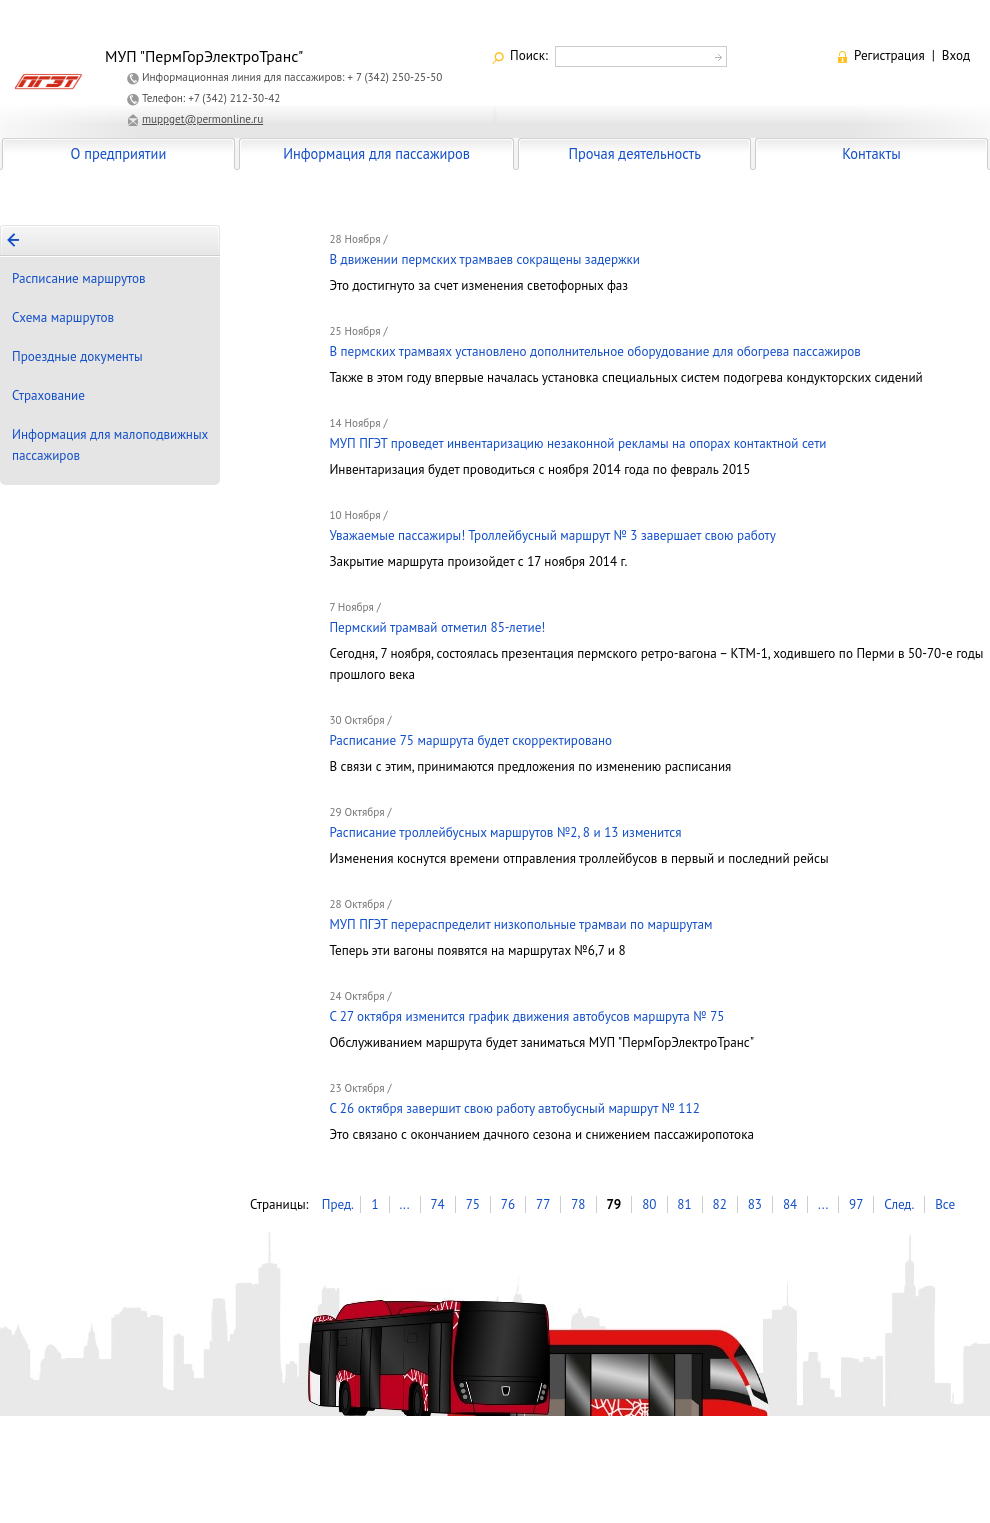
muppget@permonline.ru (202, 119)
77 (543, 1204)
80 (649, 1204)
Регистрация (889, 55)
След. (899, 1204)
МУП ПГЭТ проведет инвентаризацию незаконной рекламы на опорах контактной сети (577, 443)
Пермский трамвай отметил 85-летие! (437, 627)
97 (856, 1204)
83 (755, 1204)
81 (684, 1204)
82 (720, 1204)
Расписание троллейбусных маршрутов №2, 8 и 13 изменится (505, 832)
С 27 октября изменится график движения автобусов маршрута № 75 (526, 1016)
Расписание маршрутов (79, 278)
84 (790, 1204)
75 (473, 1204)
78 (578, 1204)
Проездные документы (77, 356)
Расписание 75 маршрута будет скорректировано (470, 740)
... (404, 1204)
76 (508, 1204)
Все (945, 1204)
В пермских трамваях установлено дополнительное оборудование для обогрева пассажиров (594, 351)
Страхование (48, 395)
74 (437, 1204)
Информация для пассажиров (376, 153)
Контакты (871, 153)
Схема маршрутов (63, 317)
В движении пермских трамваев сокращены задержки (484, 259)
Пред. (338, 1204)
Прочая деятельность (634, 153)
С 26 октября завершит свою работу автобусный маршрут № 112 (514, 1108)
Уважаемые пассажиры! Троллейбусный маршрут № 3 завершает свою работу (552, 535)
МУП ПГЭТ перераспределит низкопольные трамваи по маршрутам (520, 924)
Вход (956, 55)
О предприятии (119, 153)
